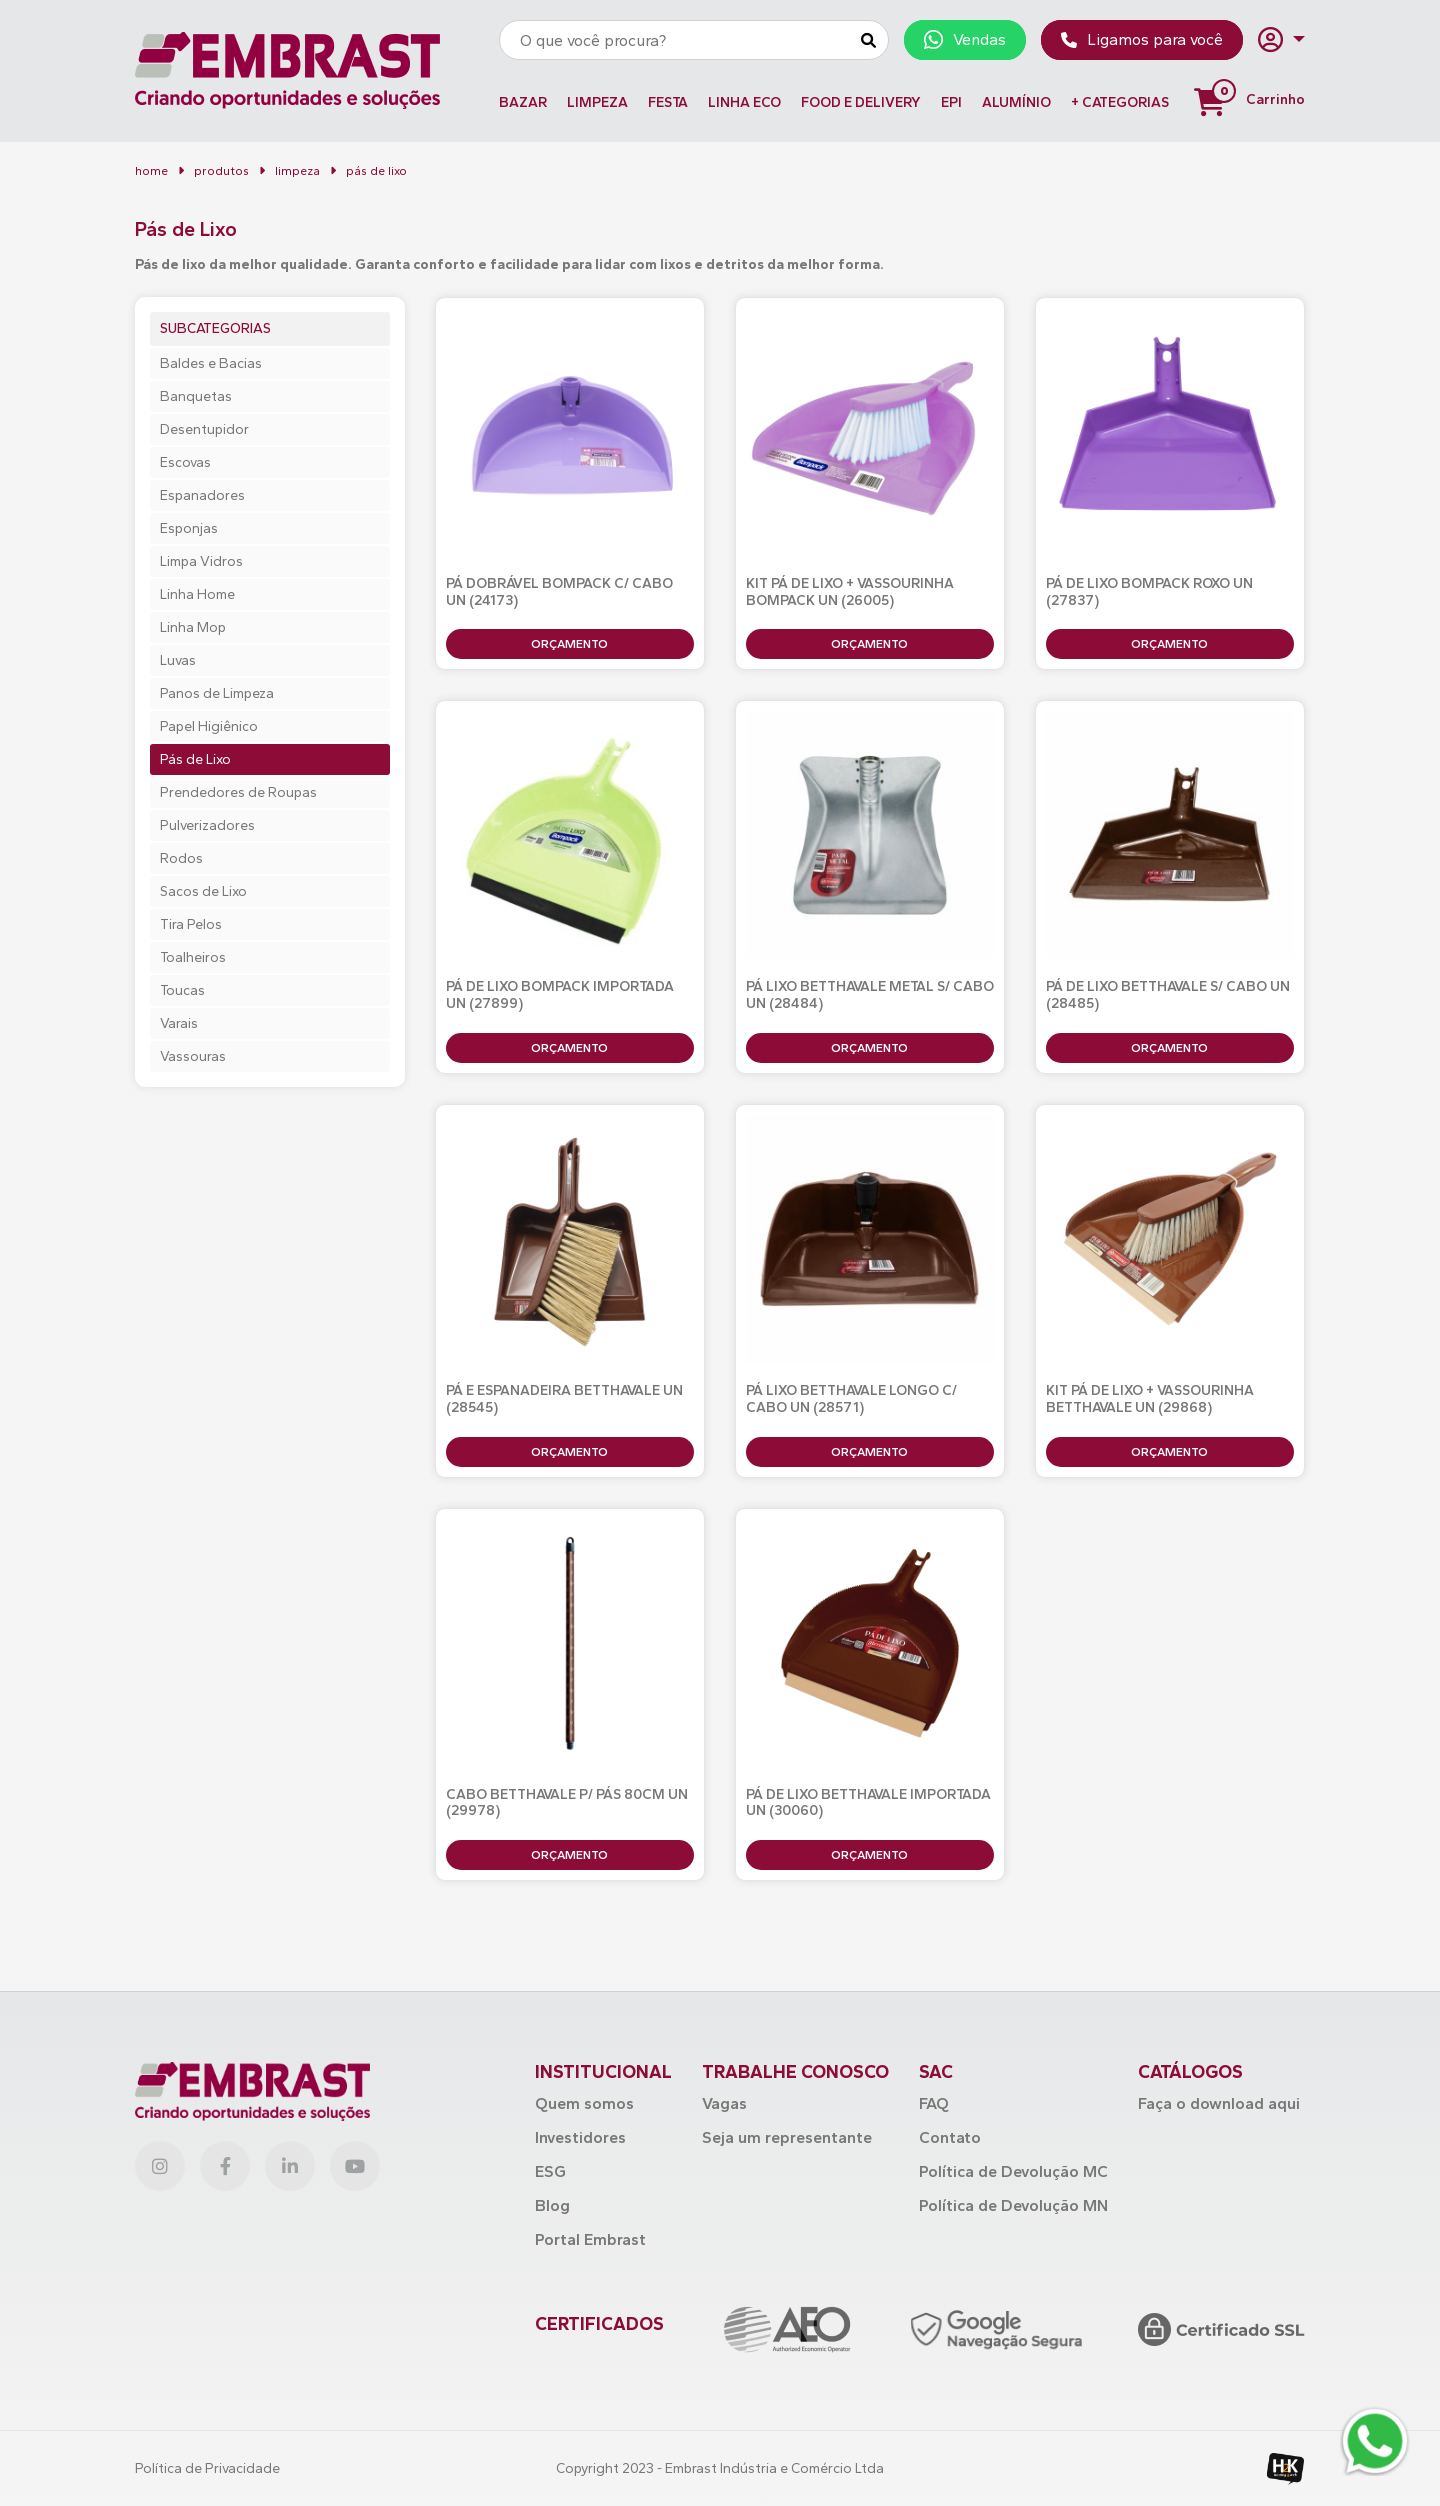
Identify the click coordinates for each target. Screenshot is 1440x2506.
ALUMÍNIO (1016, 102)
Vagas (724, 2103)
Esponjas (189, 528)
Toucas (182, 990)
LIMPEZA (597, 102)
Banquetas (196, 396)
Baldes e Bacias (211, 363)
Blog (552, 2205)
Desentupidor (204, 429)
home (151, 171)
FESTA (668, 102)
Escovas (185, 462)
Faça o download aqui (1219, 2103)
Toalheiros (193, 957)
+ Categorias (1120, 102)
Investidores (580, 2137)
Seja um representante (787, 2137)
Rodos (181, 858)
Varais (179, 1023)
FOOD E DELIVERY (861, 102)
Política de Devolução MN (1013, 2205)
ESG (550, 2171)
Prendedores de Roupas (238, 792)
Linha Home (197, 594)
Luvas (178, 660)
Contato (950, 2137)
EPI (951, 102)
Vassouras (193, 1056)
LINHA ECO (744, 102)
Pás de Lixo (195, 759)
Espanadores (202, 495)
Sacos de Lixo (203, 891)
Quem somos (584, 2103)
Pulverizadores (207, 825)
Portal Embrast (590, 2239)
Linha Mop (193, 627)
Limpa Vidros (201, 561)
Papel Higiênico (209, 726)
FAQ (934, 2103)
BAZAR (523, 102)
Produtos (221, 171)
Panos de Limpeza (217, 693)
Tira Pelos (191, 924)
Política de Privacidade (207, 2468)
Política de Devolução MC (1013, 2171)
